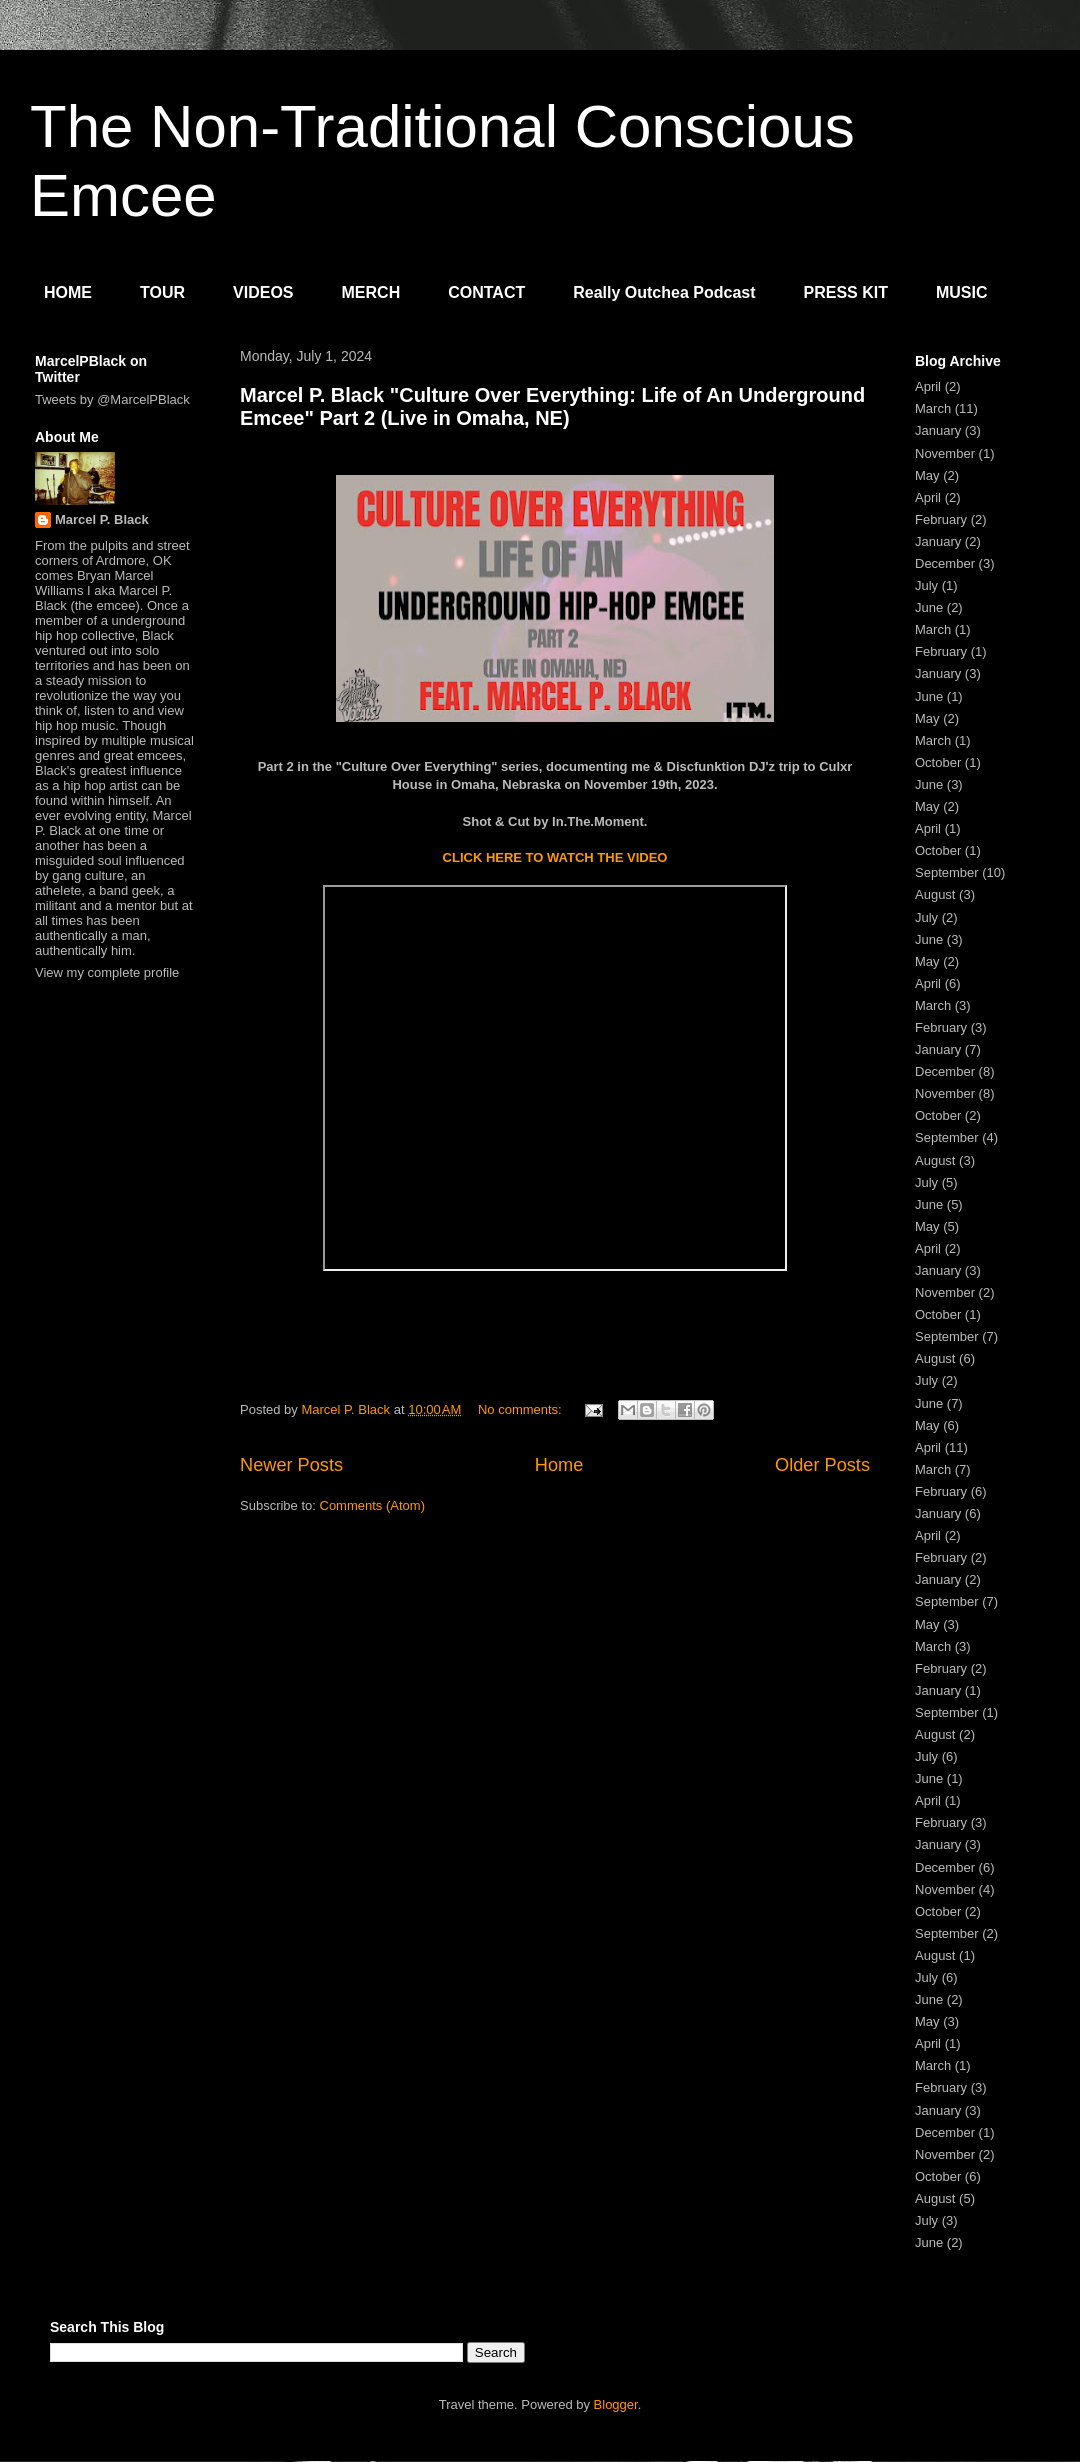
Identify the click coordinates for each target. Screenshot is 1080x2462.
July (926, 585)
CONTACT (486, 292)
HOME (68, 292)
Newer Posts (291, 1465)
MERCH (371, 292)
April (928, 386)
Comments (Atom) (372, 1505)
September (947, 872)
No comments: (521, 1409)
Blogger (616, 2404)
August (935, 894)
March (933, 408)
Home (559, 1465)
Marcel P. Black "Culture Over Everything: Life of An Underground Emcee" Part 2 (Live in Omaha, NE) (552, 406)
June (929, 607)
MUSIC (962, 292)
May (927, 475)
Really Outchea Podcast (664, 292)
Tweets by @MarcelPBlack (112, 399)
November (945, 453)
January (938, 430)
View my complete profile (107, 972)
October (938, 762)
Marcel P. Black (102, 519)
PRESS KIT (846, 292)
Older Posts (822, 1465)
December (945, 563)
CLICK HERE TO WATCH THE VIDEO (555, 857)
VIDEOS (263, 292)
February (941, 519)
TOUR (162, 292)
